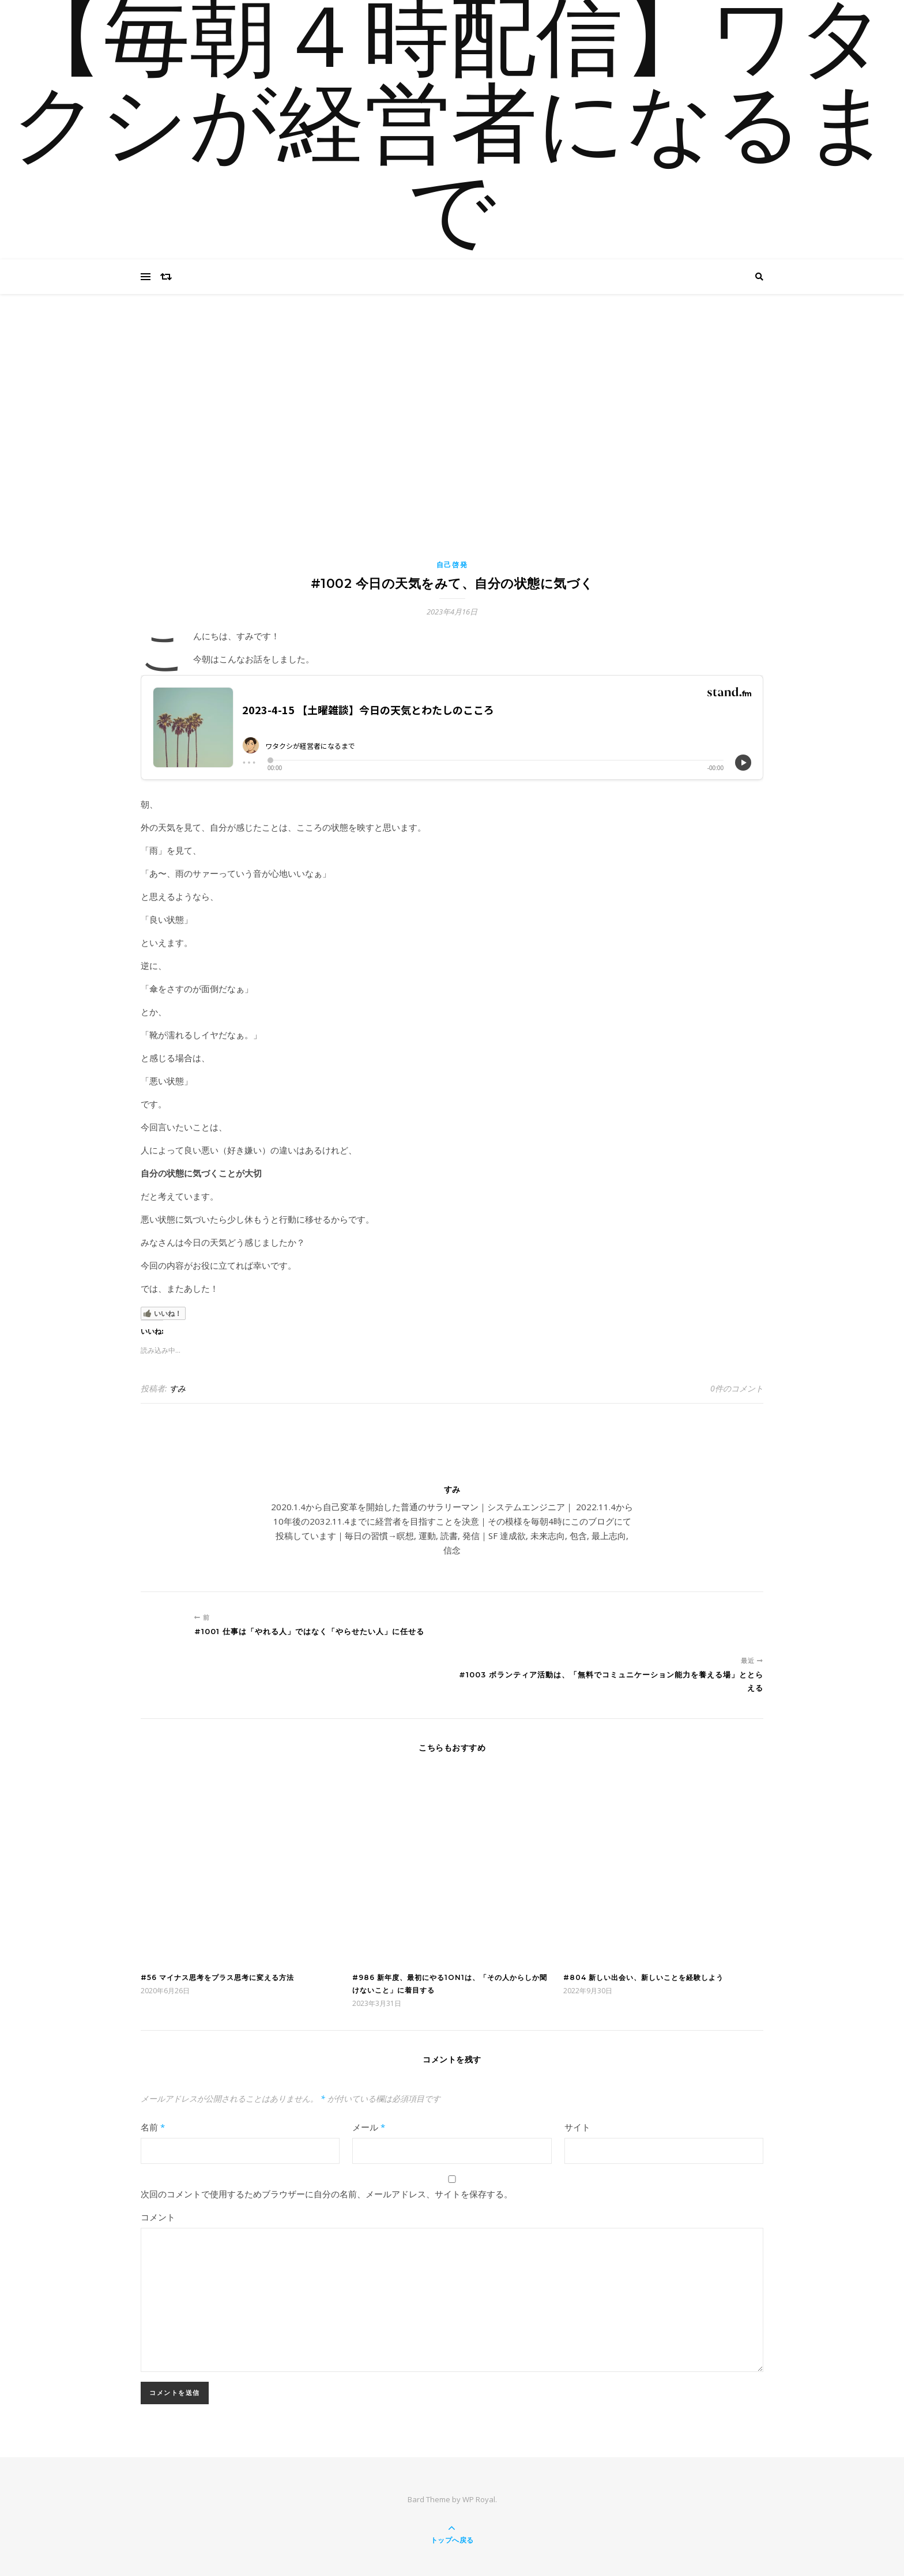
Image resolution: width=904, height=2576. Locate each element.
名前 (153, 2127)
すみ (178, 1388)
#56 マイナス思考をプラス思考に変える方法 (217, 1977)
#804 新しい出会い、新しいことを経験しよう (643, 1977)
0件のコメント (736, 1388)
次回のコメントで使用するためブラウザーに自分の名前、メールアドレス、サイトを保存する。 (327, 2194)
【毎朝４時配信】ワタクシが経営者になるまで (452, 129)
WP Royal (478, 2499)
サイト (577, 2127)
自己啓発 (452, 564)
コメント (158, 2217)
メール (368, 2127)
